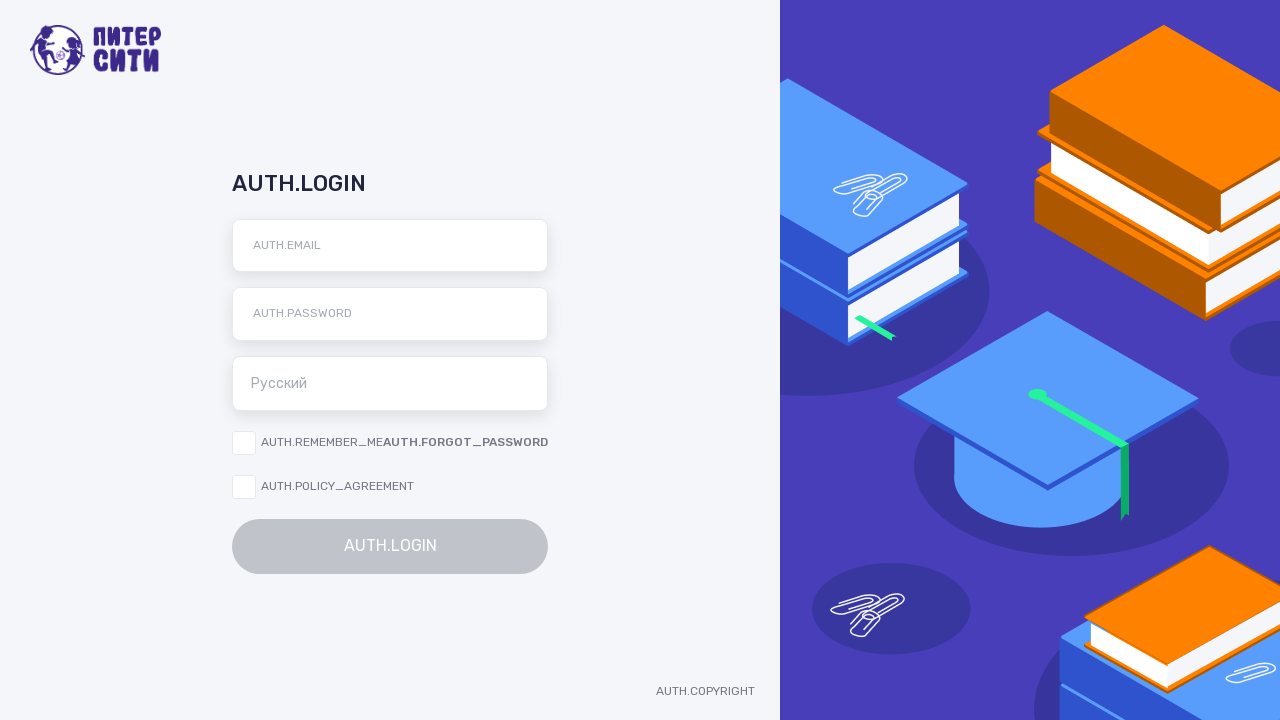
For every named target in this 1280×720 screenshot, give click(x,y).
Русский (396, 383)
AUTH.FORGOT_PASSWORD (465, 442)
